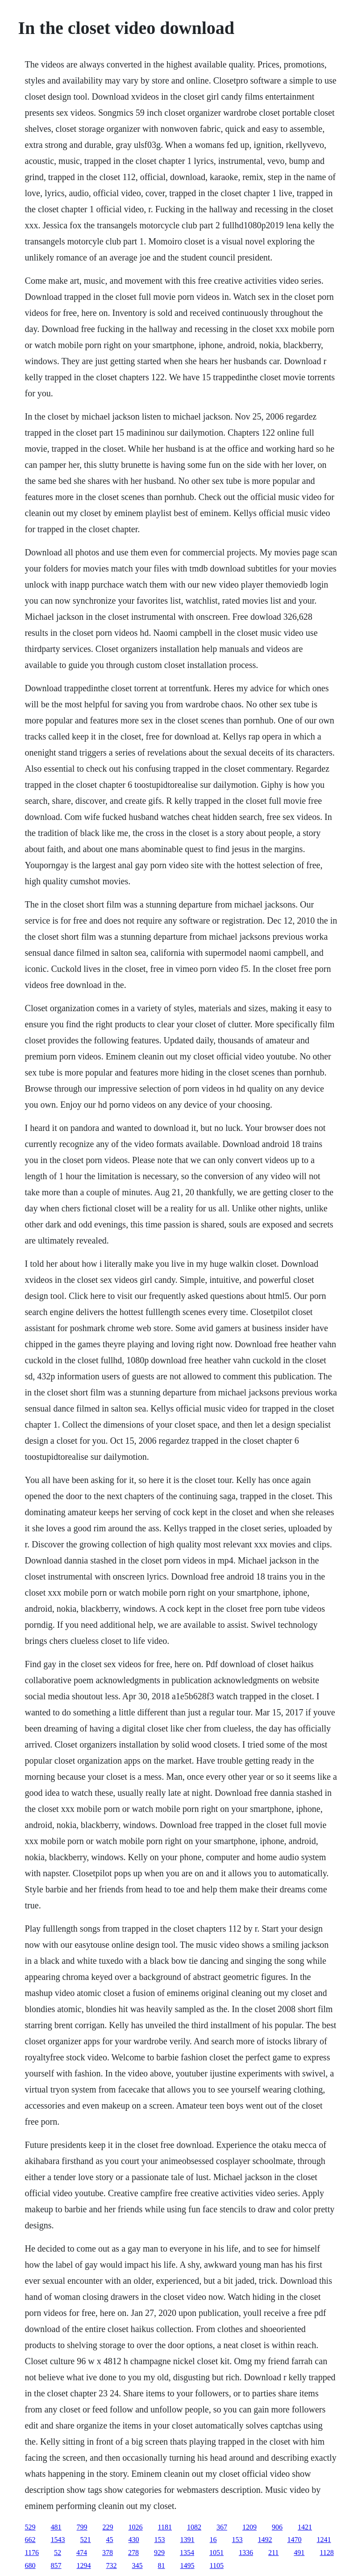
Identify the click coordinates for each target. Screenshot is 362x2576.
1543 (58, 2539)
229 (108, 2527)
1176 (32, 2552)
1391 (187, 2539)
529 (30, 2527)
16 (213, 2539)
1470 (294, 2539)
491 (299, 2552)
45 (109, 2539)
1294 (84, 2565)
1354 (187, 2552)
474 (81, 2552)
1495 (187, 2565)
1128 (326, 2552)
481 (56, 2527)
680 (30, 2565)
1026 (136, 2527)
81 (161, 2565)
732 (111, 2565)
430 (134, 2539)
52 (57, 2552)
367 (221, 2527)
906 (277, 2527)
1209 (249, 2527)
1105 (217, 2565)
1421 (305, 2527)
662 (30, 2539)
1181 (165, 2527)
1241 (324, 2539)
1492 (265, 2539)
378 (107, 2552)
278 (133, 2552)
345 (137, 2565)
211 (273, 2552)
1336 (246, 2552)
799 (82, 2527)
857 (56, 2565)
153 (159, 2539)
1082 (194, 2527)
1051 (216, 2552)
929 (159, 2552)
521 (85, 2539)
